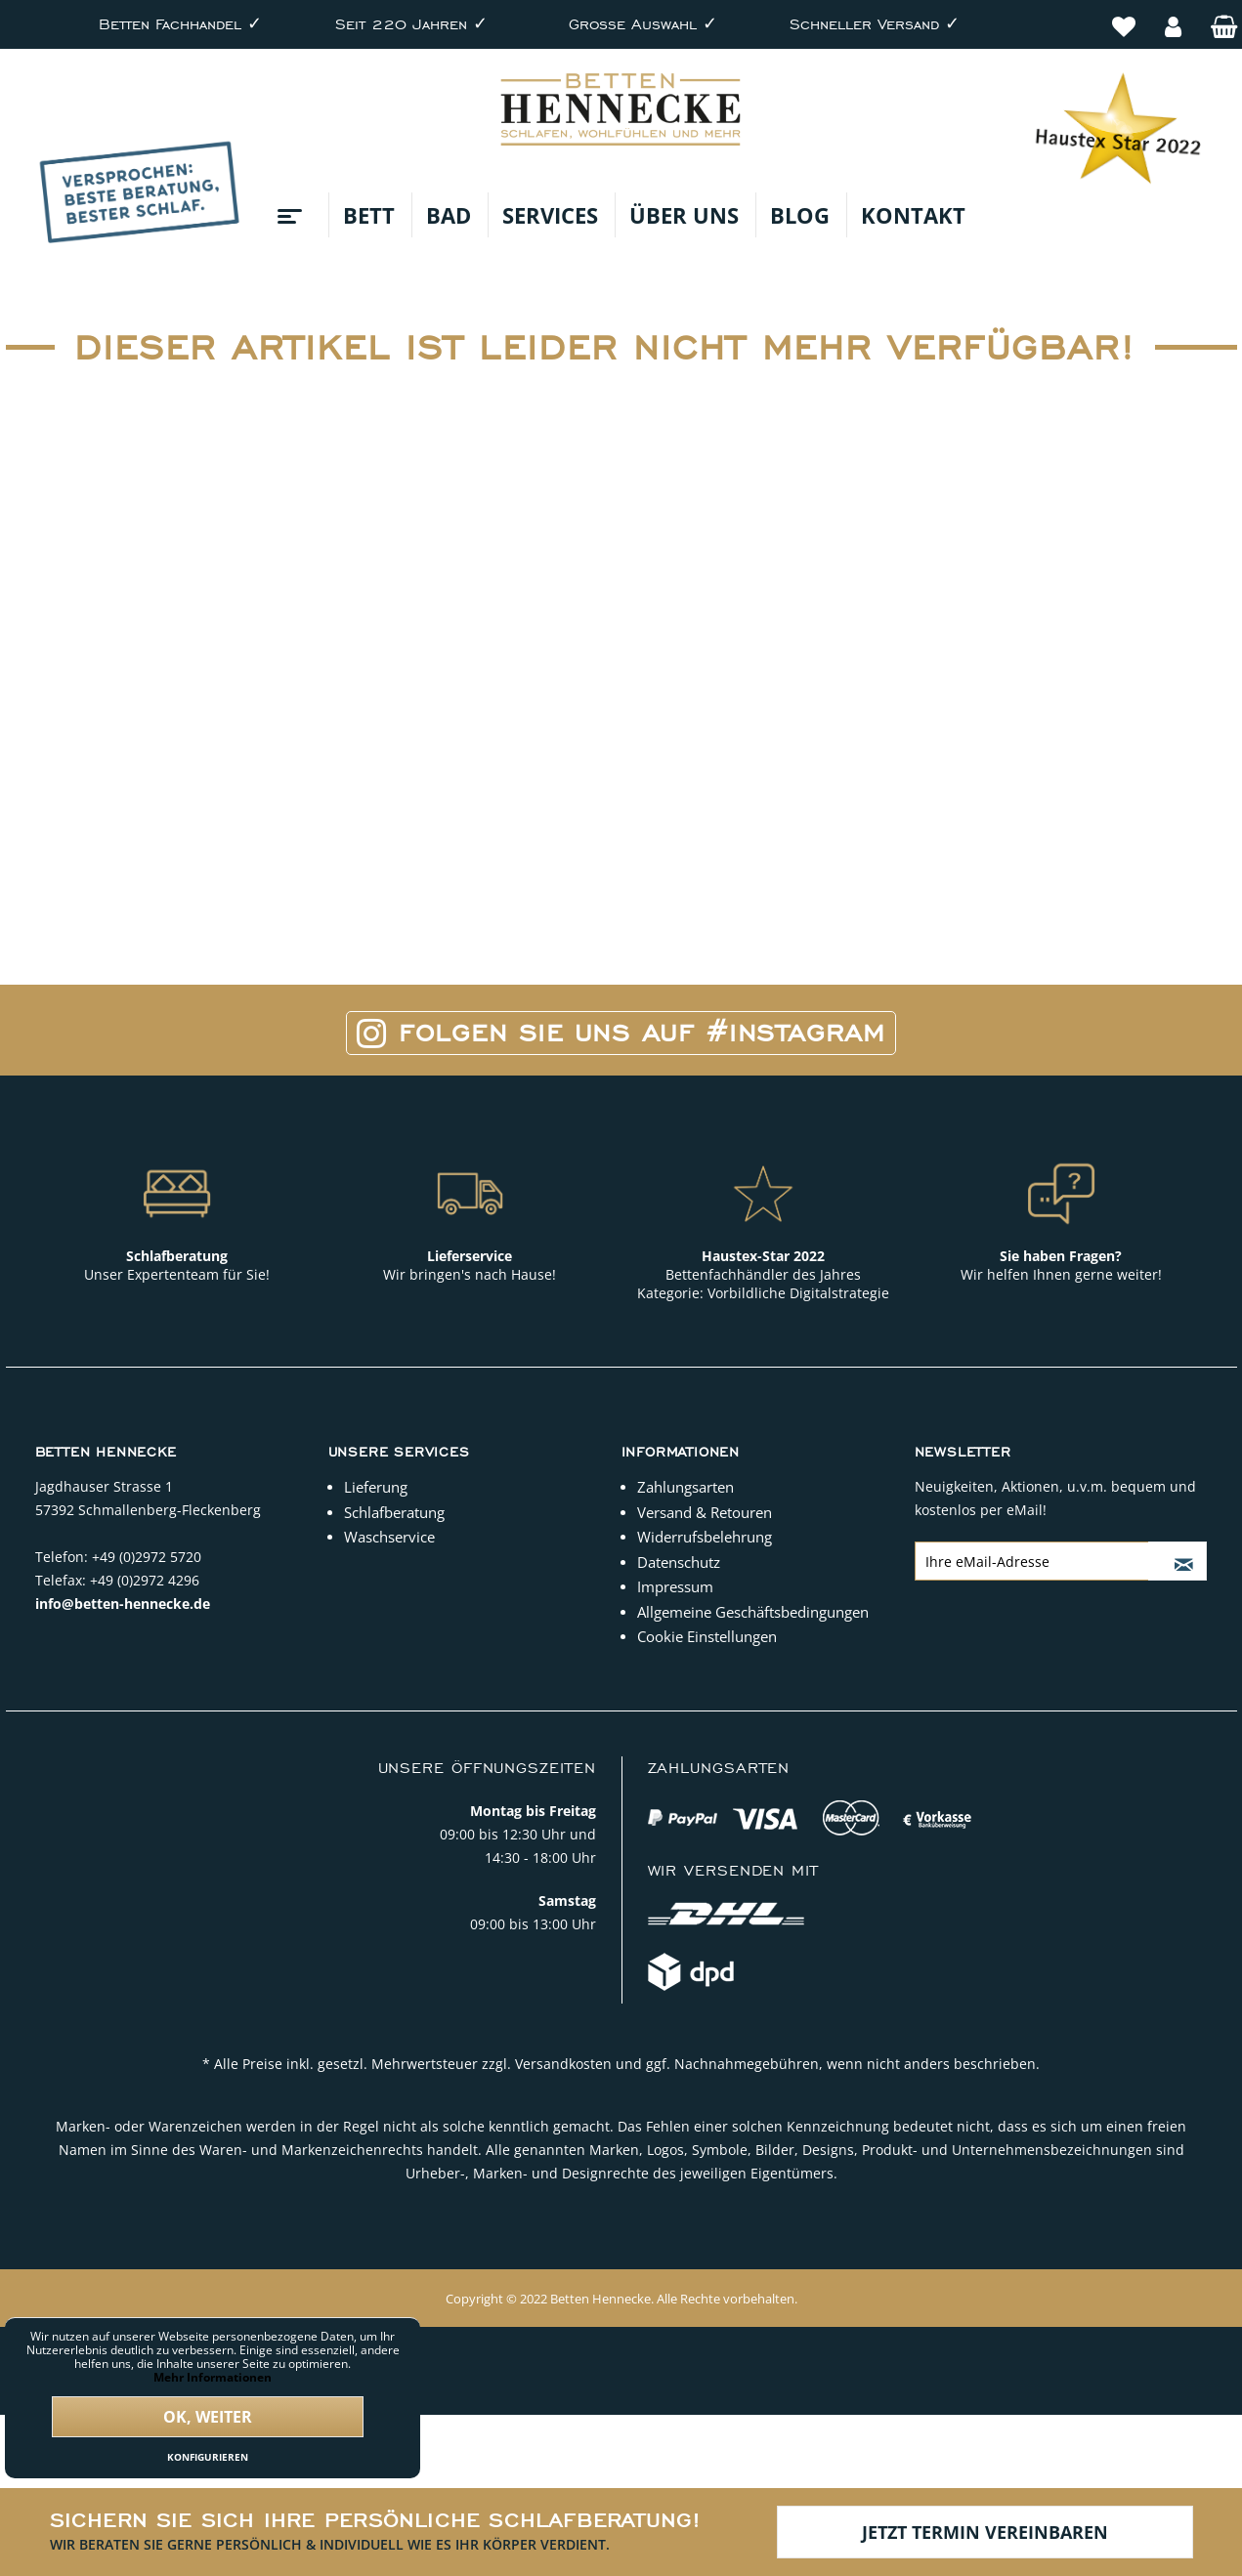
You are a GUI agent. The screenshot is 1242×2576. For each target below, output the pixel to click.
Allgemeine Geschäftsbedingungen (753, 1612)
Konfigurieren (207, 2457)
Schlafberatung (394, 1512)
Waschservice (389, 1536)
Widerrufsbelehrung (704, 1536)
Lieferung (375, 1487)
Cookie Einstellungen (707, 1636)
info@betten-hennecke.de (122, 1603)
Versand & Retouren (704, 1512)
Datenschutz (678, 1562)
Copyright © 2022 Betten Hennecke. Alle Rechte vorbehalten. (621, 2298)
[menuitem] (1123, 16)
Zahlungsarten (685, 1487)
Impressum (675, 1586)
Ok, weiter (207, 2417)
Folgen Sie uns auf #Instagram (621, 1033)
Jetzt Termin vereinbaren (985, 2532)
